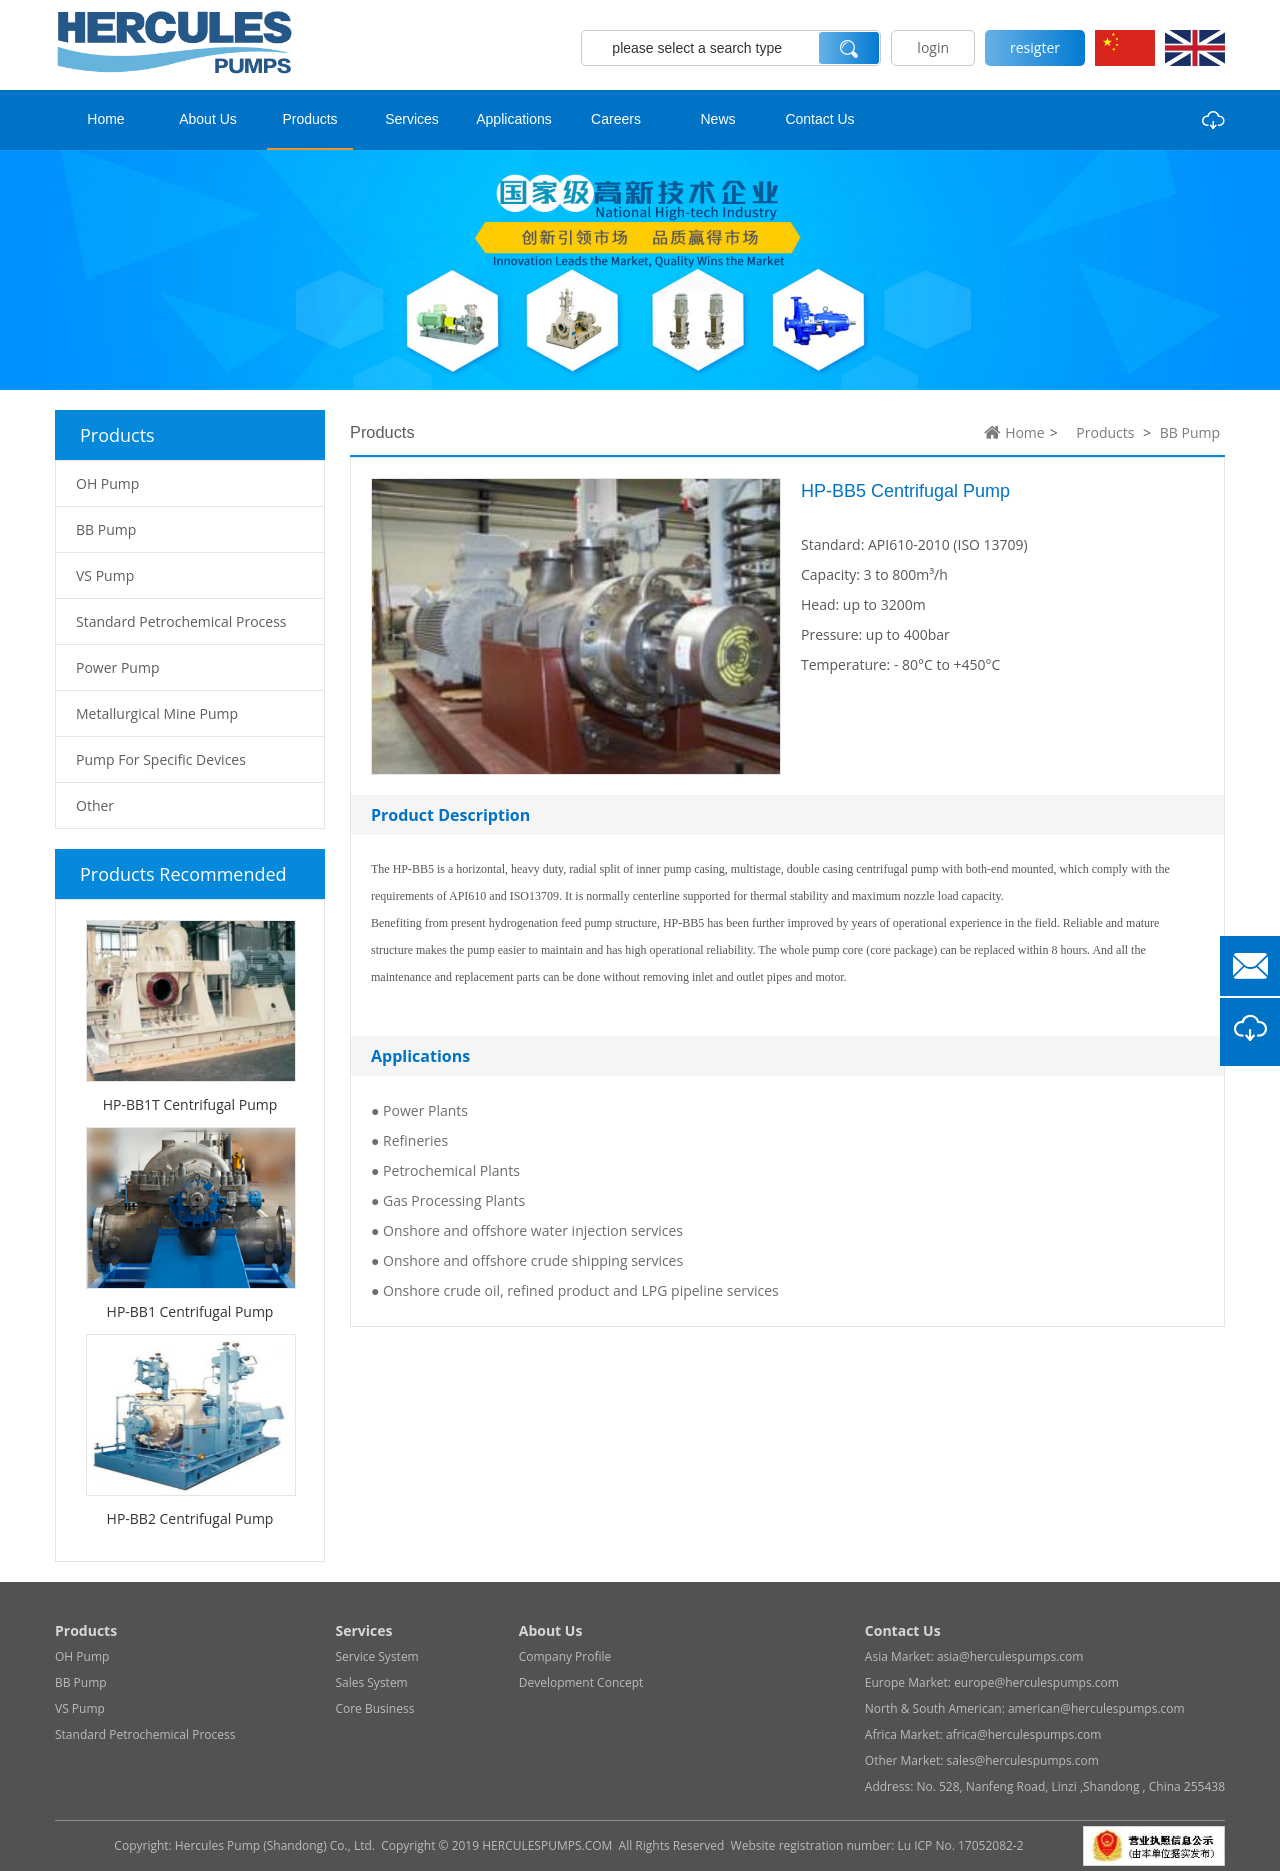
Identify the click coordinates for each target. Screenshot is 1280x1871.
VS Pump (80, 1708)
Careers (616, 119)
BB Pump (1190, 432)
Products (309, 119)
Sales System (371, 1682)
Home (105, 119)
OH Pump (82, 1656)
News (717, 119)
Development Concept (581, 1682)
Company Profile (565, 1656)
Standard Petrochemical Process (145, 1734)
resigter (1035, 47)
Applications (514, 119)
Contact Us (819, 119)
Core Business (374, 1708)
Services (412, 119)
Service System (376, 1656)
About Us (208, 119)
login (933, 47)
